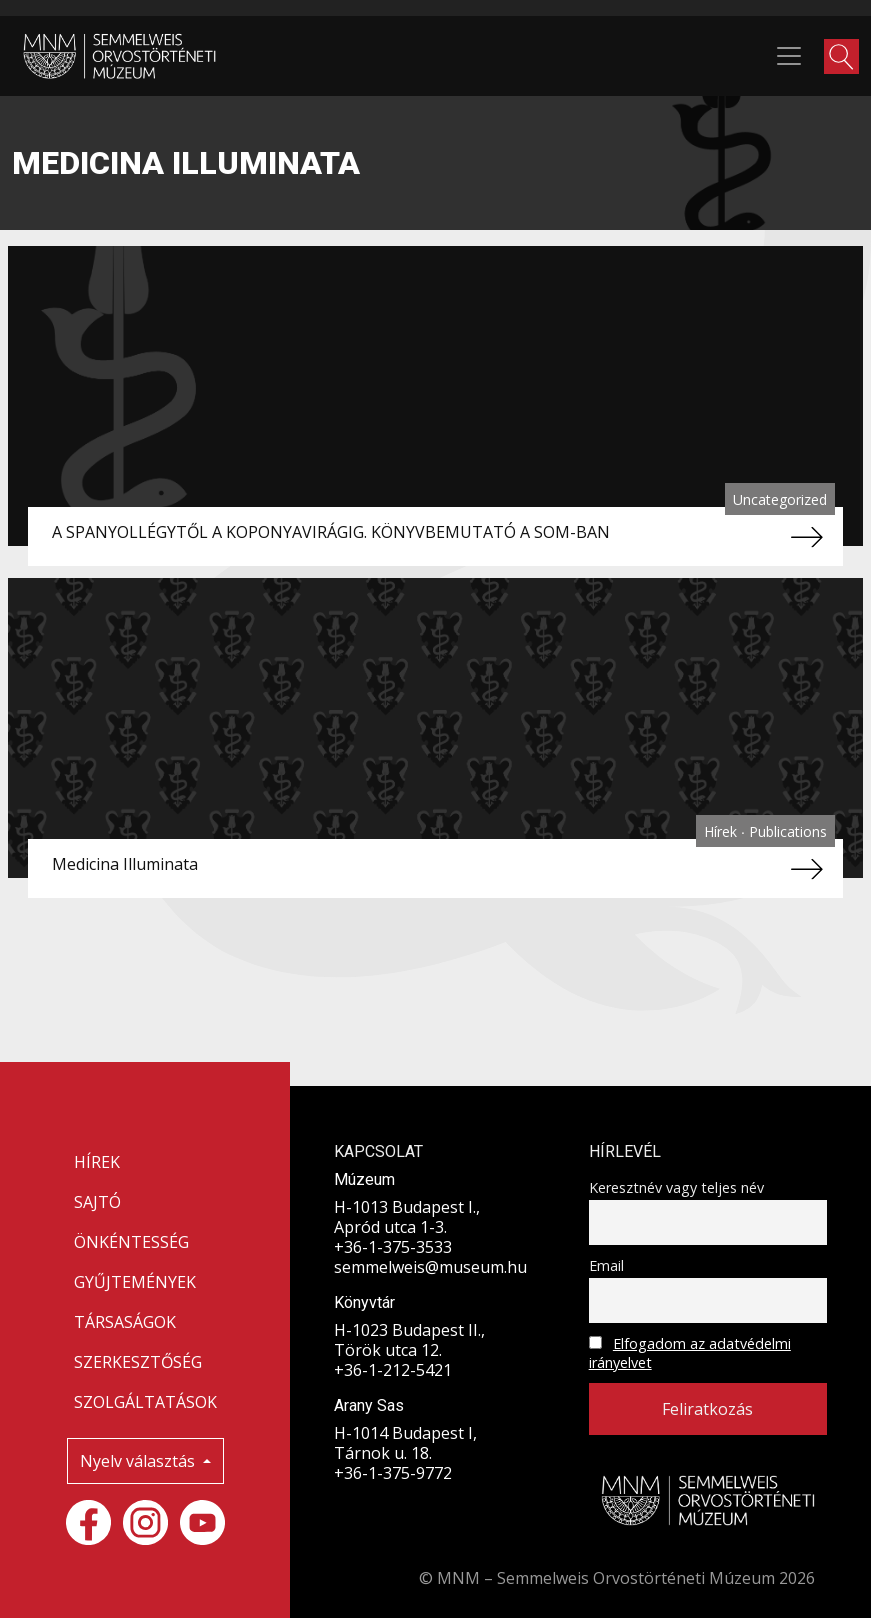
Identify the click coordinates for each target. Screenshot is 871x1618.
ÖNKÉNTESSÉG (131, 1242)
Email (606, 1265)
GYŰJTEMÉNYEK (135, 1282)
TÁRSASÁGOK (125, 1322)
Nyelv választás (139, 1461)
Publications (788, 831)
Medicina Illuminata (125, 864)
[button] (841, 56)
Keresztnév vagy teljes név (676, 1187)
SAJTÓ (97, 1202)
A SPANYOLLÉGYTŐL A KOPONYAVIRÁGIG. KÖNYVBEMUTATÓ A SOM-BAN (331, 532)
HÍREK (97, 1162)
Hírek (722, 831)
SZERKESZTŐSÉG (138, 1362)
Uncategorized (780, 499)
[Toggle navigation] (789, 56)
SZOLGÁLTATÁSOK (145, 1402)
